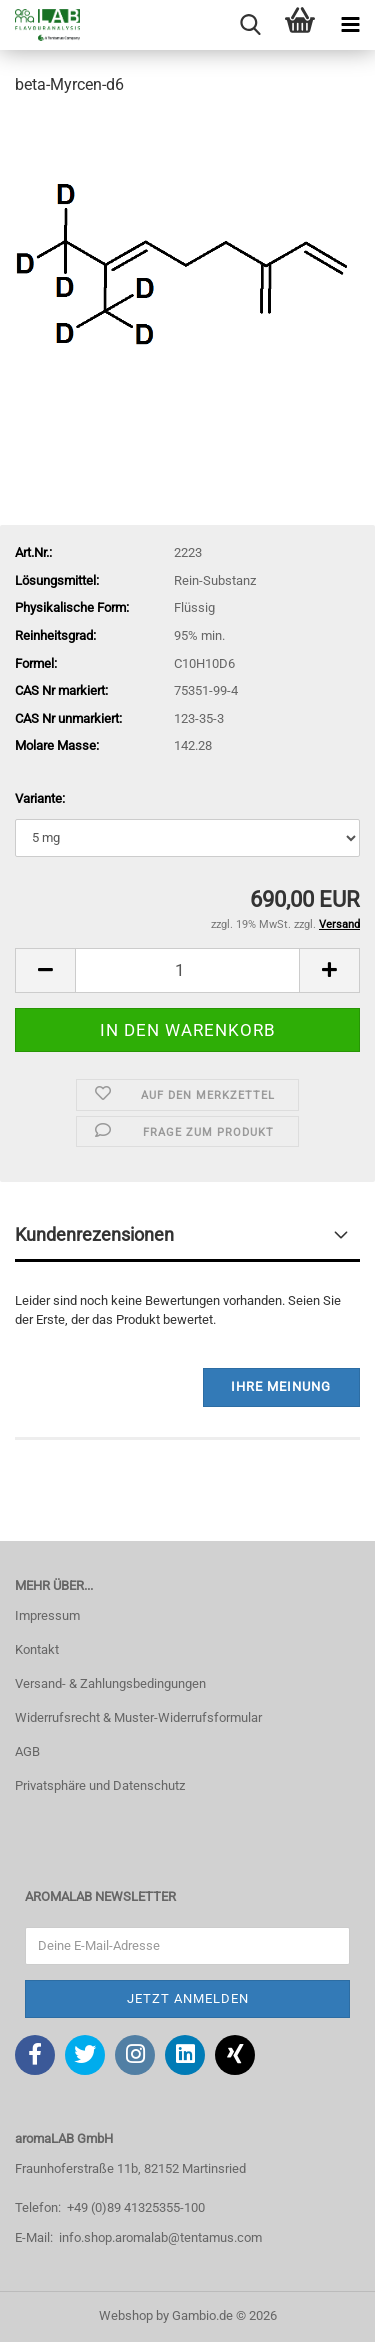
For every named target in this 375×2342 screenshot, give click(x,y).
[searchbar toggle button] (250, 25)
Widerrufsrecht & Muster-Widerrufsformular (138, 1717)
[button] (45, 970)
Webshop (126, 2315)
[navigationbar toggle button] (350, 25)
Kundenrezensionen (94, 1234)
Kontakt (37, 1649)
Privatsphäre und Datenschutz (100, 1785)
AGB (27, 1751)
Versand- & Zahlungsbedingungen (110, 1683)
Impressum (47, 1615)
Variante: (40, 798)
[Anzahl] (187, 970)
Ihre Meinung (281, 1386)
